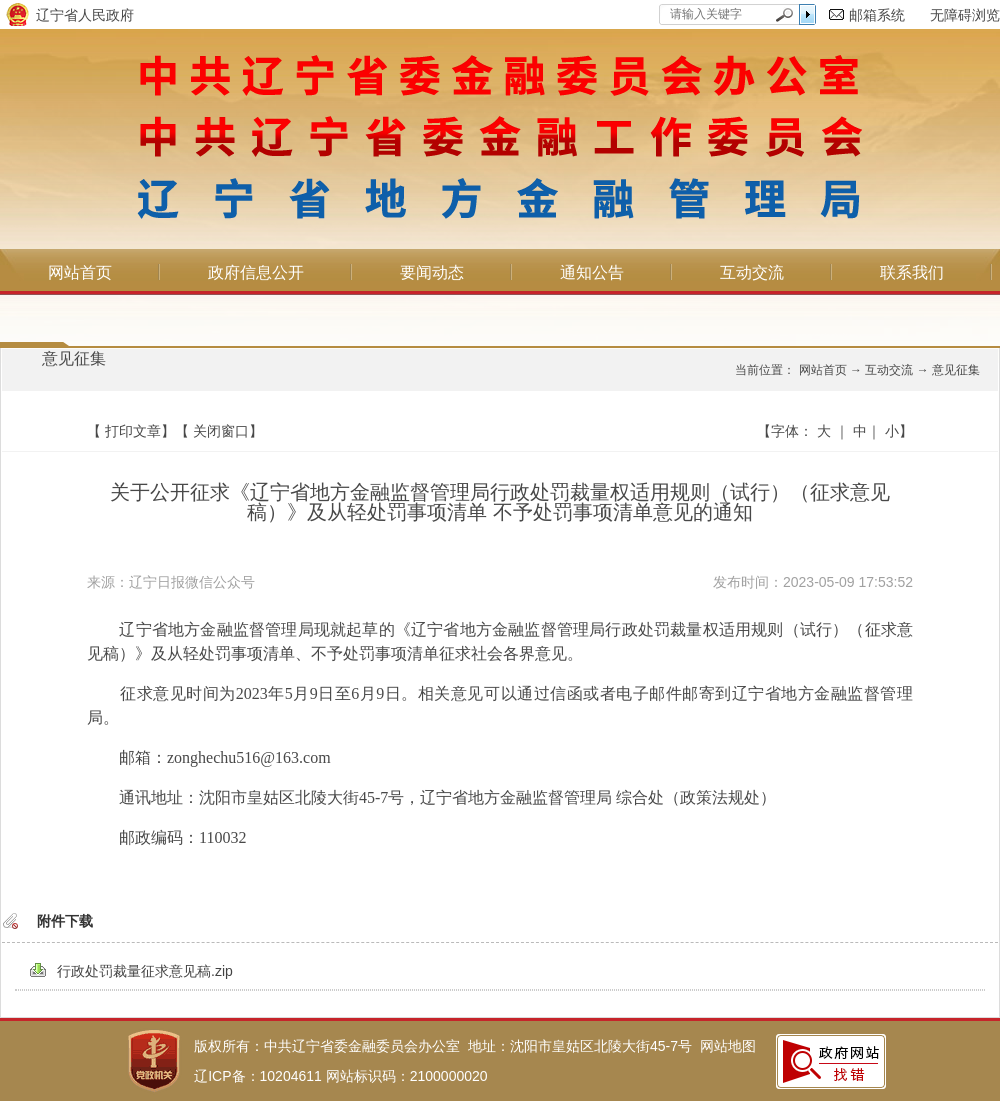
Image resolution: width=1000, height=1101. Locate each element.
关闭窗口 (221, 431)
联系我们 (912, 272)
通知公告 (592, 272)
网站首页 (80, 272)
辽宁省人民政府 (85, 15)
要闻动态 (432, 272)
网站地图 (728, 1046)
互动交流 (752, 272)
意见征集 (74, 358)
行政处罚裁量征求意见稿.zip (145, 971)
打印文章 (133, 431)
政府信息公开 (256, 272)
